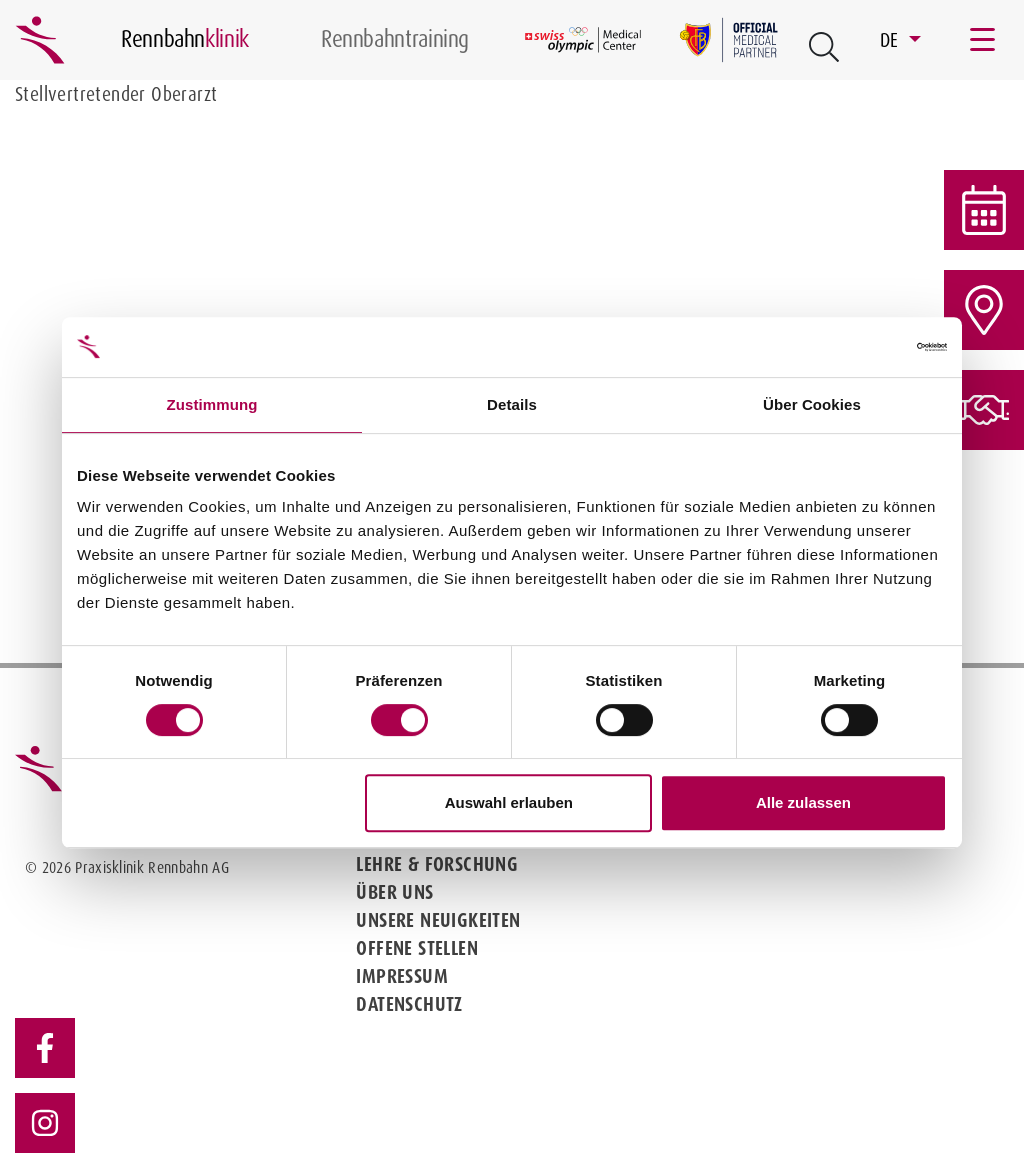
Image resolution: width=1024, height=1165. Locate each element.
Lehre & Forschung (437, 864)
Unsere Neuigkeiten (438, 920)
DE (892, 40)
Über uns (394, 892)
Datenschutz (409, 1004)
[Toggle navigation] (984, 40)
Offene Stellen (417, 948)
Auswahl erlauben (509, 802)
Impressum (402, 976)
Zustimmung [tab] (212, 404)
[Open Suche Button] (824, 47)
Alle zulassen (803, 802)
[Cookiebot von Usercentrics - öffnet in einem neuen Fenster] (859, 347)
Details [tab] (512, 404)
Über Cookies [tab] (812, 404)
